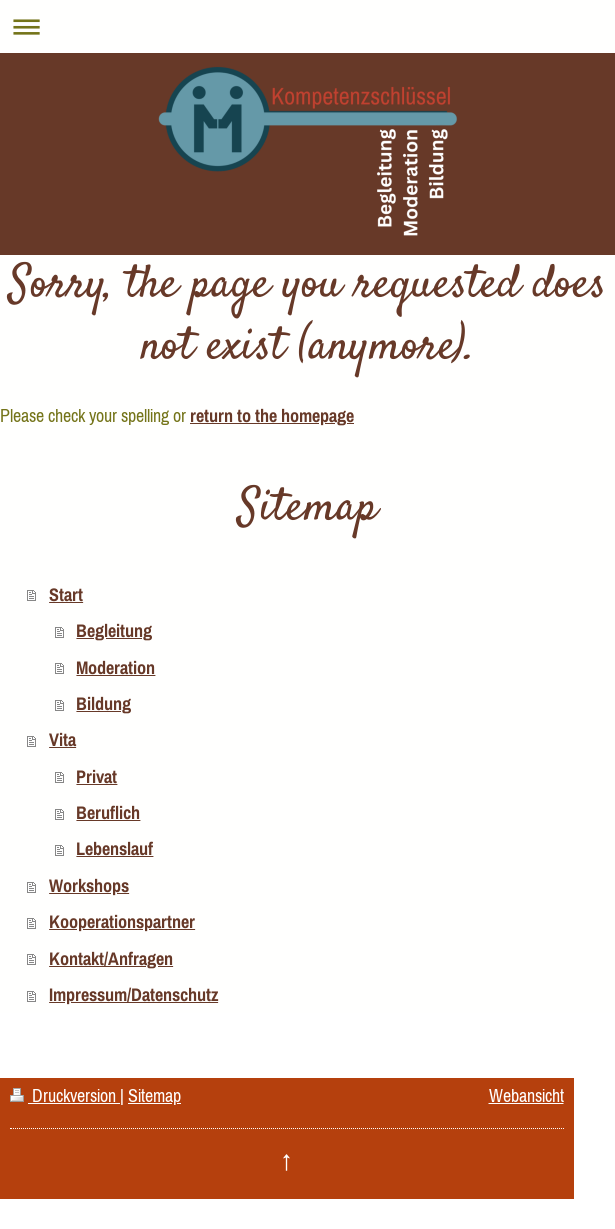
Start (66, 594)
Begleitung (114, 630)
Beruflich (108, 812)
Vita (62, 739)
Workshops (89, 885)
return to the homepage (272, 415)
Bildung (103, 703)
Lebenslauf (114, 848)
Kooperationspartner (122, 921)
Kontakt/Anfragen (111, 958)
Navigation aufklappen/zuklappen (307, 26)
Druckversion (65, 1095)
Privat (96, 776)
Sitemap (154, 1095)
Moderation (115, 667)
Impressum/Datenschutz (133, 994)
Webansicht (526, 1095)
